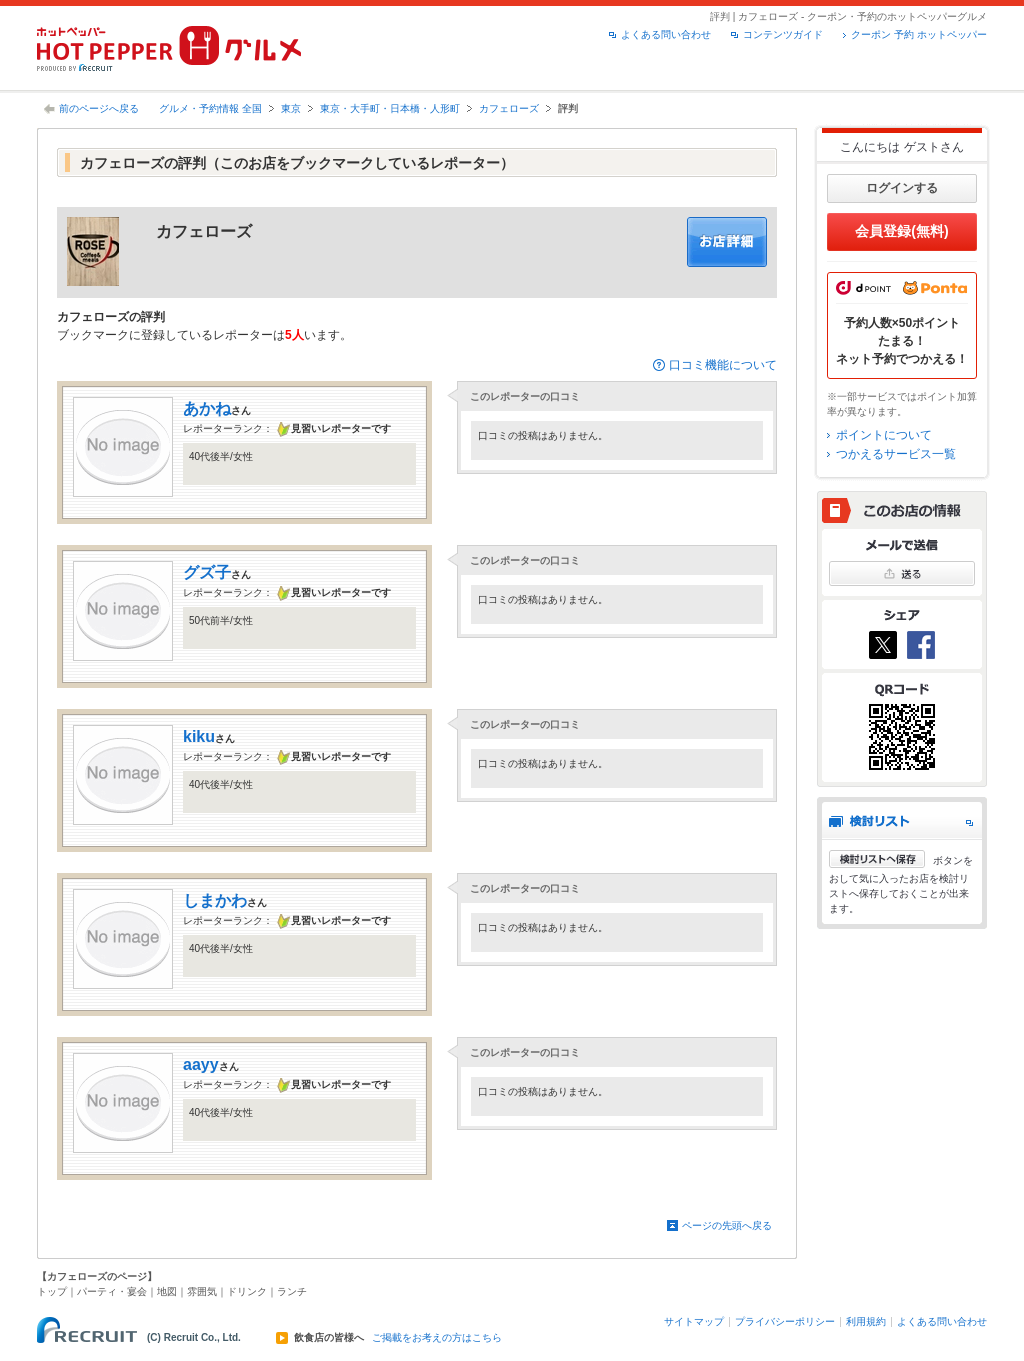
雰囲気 (202, 1291)
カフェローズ (509, 108)
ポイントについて (884, 435)
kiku (199, 736)
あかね (207, 408)
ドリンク (247, 1291)
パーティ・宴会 (112, 1291)
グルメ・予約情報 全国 (210, 108)
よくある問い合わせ (666, 34)
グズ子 (207, 572)
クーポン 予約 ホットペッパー (919, 34)
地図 (167, 1291)
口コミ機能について (723, 365)
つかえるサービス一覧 (896, 454)
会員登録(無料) (901, 231)
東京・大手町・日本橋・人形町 (390, 108)
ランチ (292, 1291)
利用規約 (866, 1321)
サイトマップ (694, 1321)
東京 (291, 108)
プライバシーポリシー (785, 1321)
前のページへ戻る (99, 108)
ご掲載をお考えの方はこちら (437, 1338)
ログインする (902, 188)
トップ (52, 1291)
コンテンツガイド (783, 34)
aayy (201, 1064)
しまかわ (215, 900)
